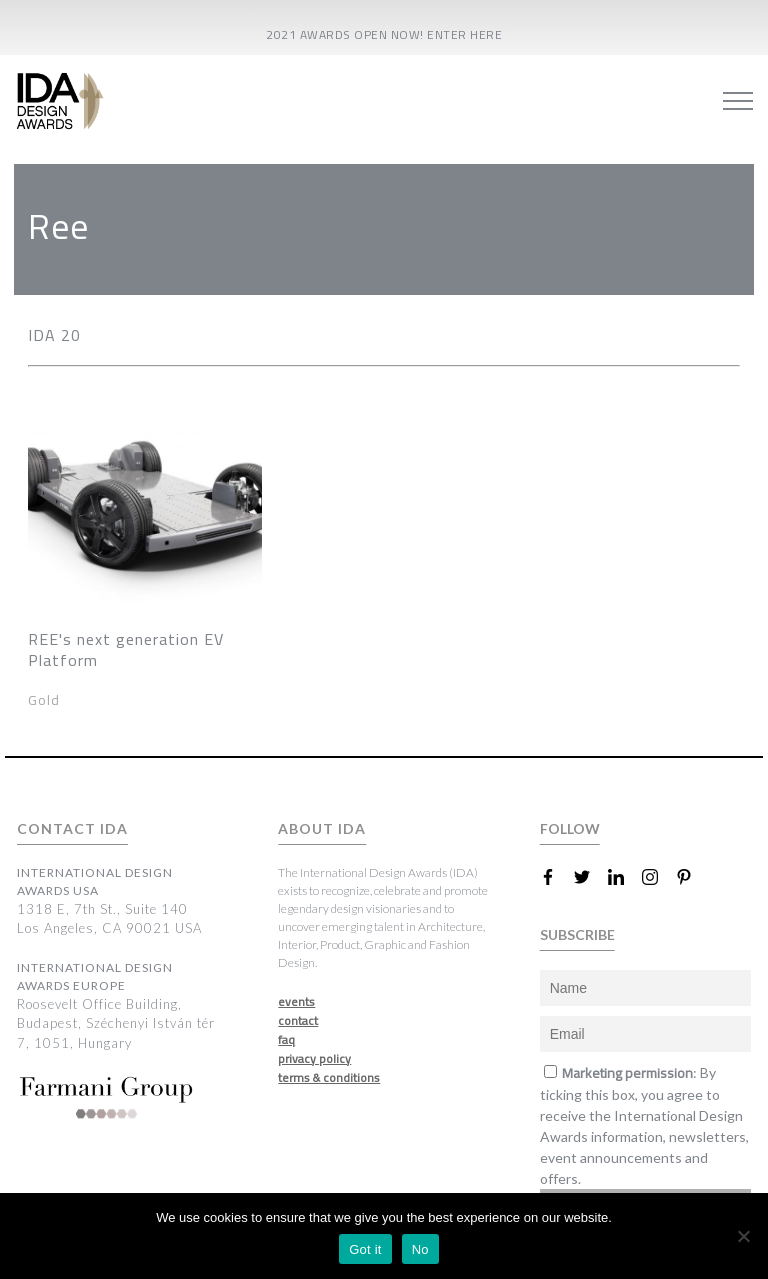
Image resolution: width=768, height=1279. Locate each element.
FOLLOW (570, 828)
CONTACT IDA (72, 828)
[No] (743, 1236)
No (420, 1249)
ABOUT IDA (322, 828)
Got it (365, 1249)
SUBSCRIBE (577, 934)
